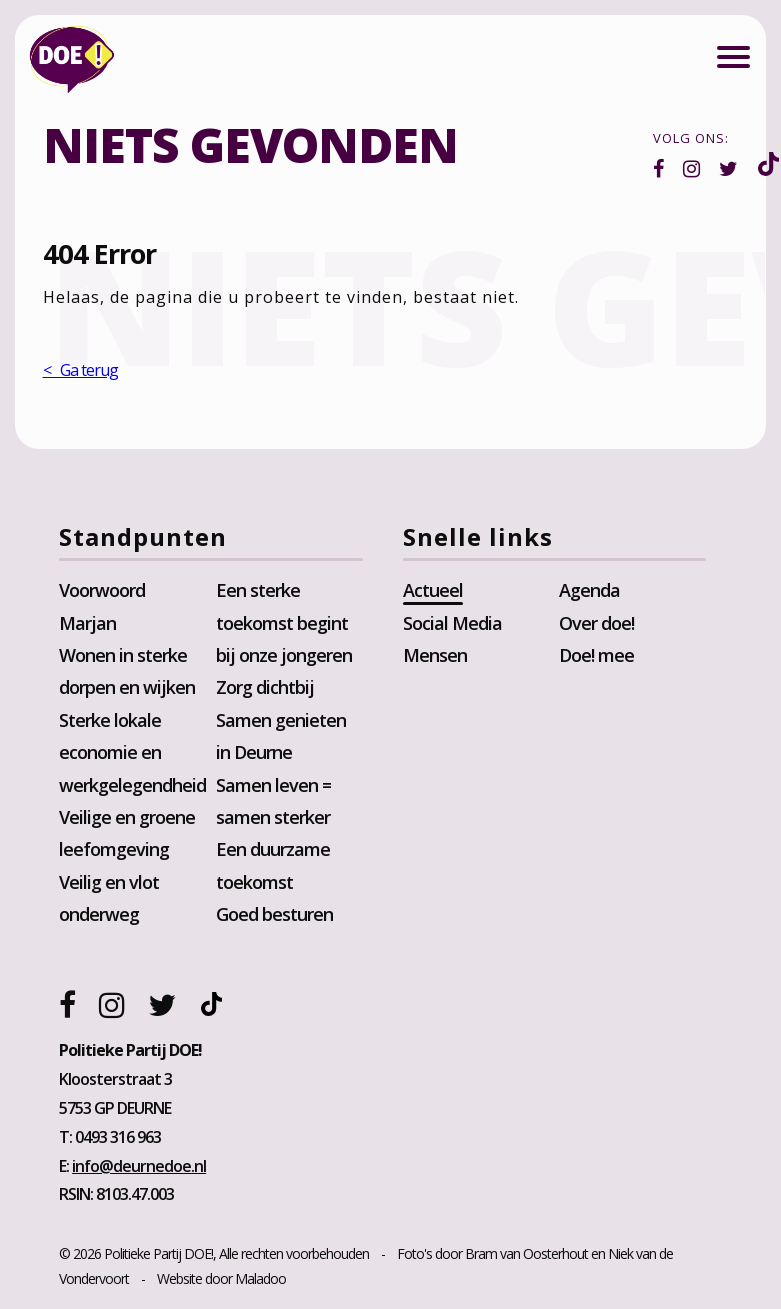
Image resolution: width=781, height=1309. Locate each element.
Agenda (589, 591)
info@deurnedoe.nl (140, 1167)
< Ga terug (80, 371)
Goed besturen (274, 915)
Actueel (433, 591)
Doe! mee (596, 656)
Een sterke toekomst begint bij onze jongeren (284, 623)
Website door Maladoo (222, 1279)
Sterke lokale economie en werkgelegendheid (133, 753)
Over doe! (596, 623)
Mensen (435, 656)
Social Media (452, 623)
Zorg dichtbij (265, 688)
